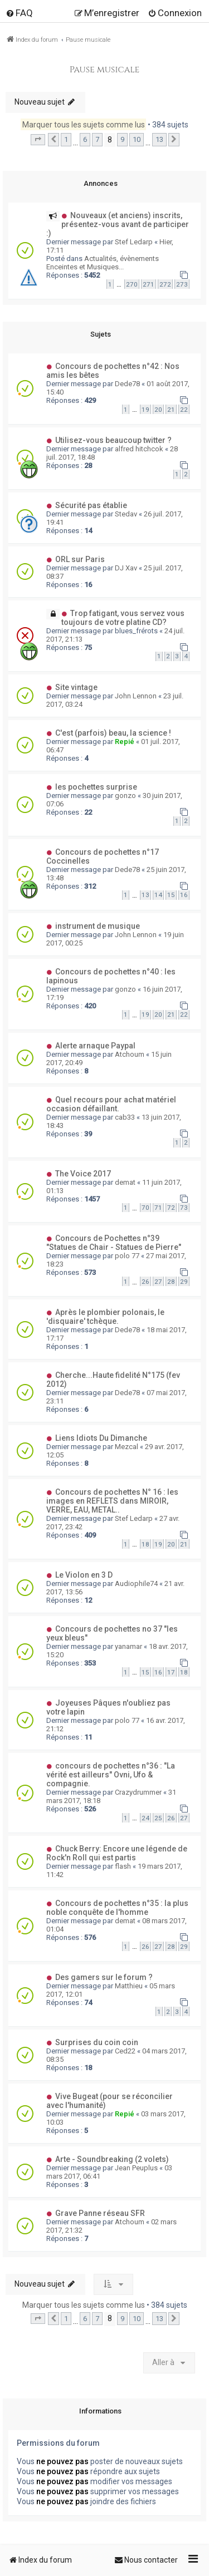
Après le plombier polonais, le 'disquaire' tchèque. (105, 1317)
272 (165, 284)
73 (184, 1207)
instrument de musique (97, 926)
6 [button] (85, 139)
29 (184, 1281)
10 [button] (136, 139)
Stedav (126, 514)
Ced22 (125, 2051)
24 (145, 1818)
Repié (124, 741)
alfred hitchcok (139, 449)
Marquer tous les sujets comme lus (83, 124)
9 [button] (122, 139)
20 (158, 409)
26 (145, 1281)
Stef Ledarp (134, 242)
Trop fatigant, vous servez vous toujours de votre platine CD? (122, 618)
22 (184, 409)
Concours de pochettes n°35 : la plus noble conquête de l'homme (117, 1908)
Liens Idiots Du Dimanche (101, 1438)
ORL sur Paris (80, 559)
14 (158, 895)
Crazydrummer (138, 1792)
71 (158, 1207)
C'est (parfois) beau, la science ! (113, 732)
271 (148, 284)
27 (158, 1281)
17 (171, 1672)
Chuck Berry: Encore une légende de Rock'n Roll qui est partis (116, 1853)
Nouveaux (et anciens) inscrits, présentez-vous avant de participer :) (117, 224)
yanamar (128, 1646)
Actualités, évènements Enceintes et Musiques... (102, 262)
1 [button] (66, 139)
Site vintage (76, 687)
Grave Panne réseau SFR (100, 2213)
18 (145, 1544)
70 (145, 1207)
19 (145, 409)
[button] (38, 139)
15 (171, 895)
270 (132, 284)
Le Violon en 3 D (84, 1574)
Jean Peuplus (136, 2168)
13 (145, 895)
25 (158, 1818)
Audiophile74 (136, 1583)
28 (171, 1281)
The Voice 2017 (83, 1173)
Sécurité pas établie (91, 505)
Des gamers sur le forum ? (104, 1977)
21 (171, 409)
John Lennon (136, 696)
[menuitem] (19, 13)
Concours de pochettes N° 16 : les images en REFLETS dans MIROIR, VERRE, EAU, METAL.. (112, 1501)
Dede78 (127, 384)
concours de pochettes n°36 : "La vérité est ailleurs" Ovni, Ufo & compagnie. (110, 1774)
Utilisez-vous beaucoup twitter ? (113, 440)
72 (171, 1207)
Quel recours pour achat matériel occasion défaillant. (111, 1104)
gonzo (125, 795)
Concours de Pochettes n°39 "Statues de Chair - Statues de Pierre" (113, 1243)
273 (182, 284)
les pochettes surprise (96, 786)
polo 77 (127, 1256)
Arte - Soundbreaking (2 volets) (112, 2159)
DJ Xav (126, 568)
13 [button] (159, 139)
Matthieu (129, 1986)
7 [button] (97, 139)
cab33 (125, 1117)
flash (123, 1866)
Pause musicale (105, 70)
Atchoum (129, 1054)
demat (125, 1182)
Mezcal (126, 1446)
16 (184, 895)
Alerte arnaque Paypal (95, 1045)
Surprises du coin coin (96, 2042)
